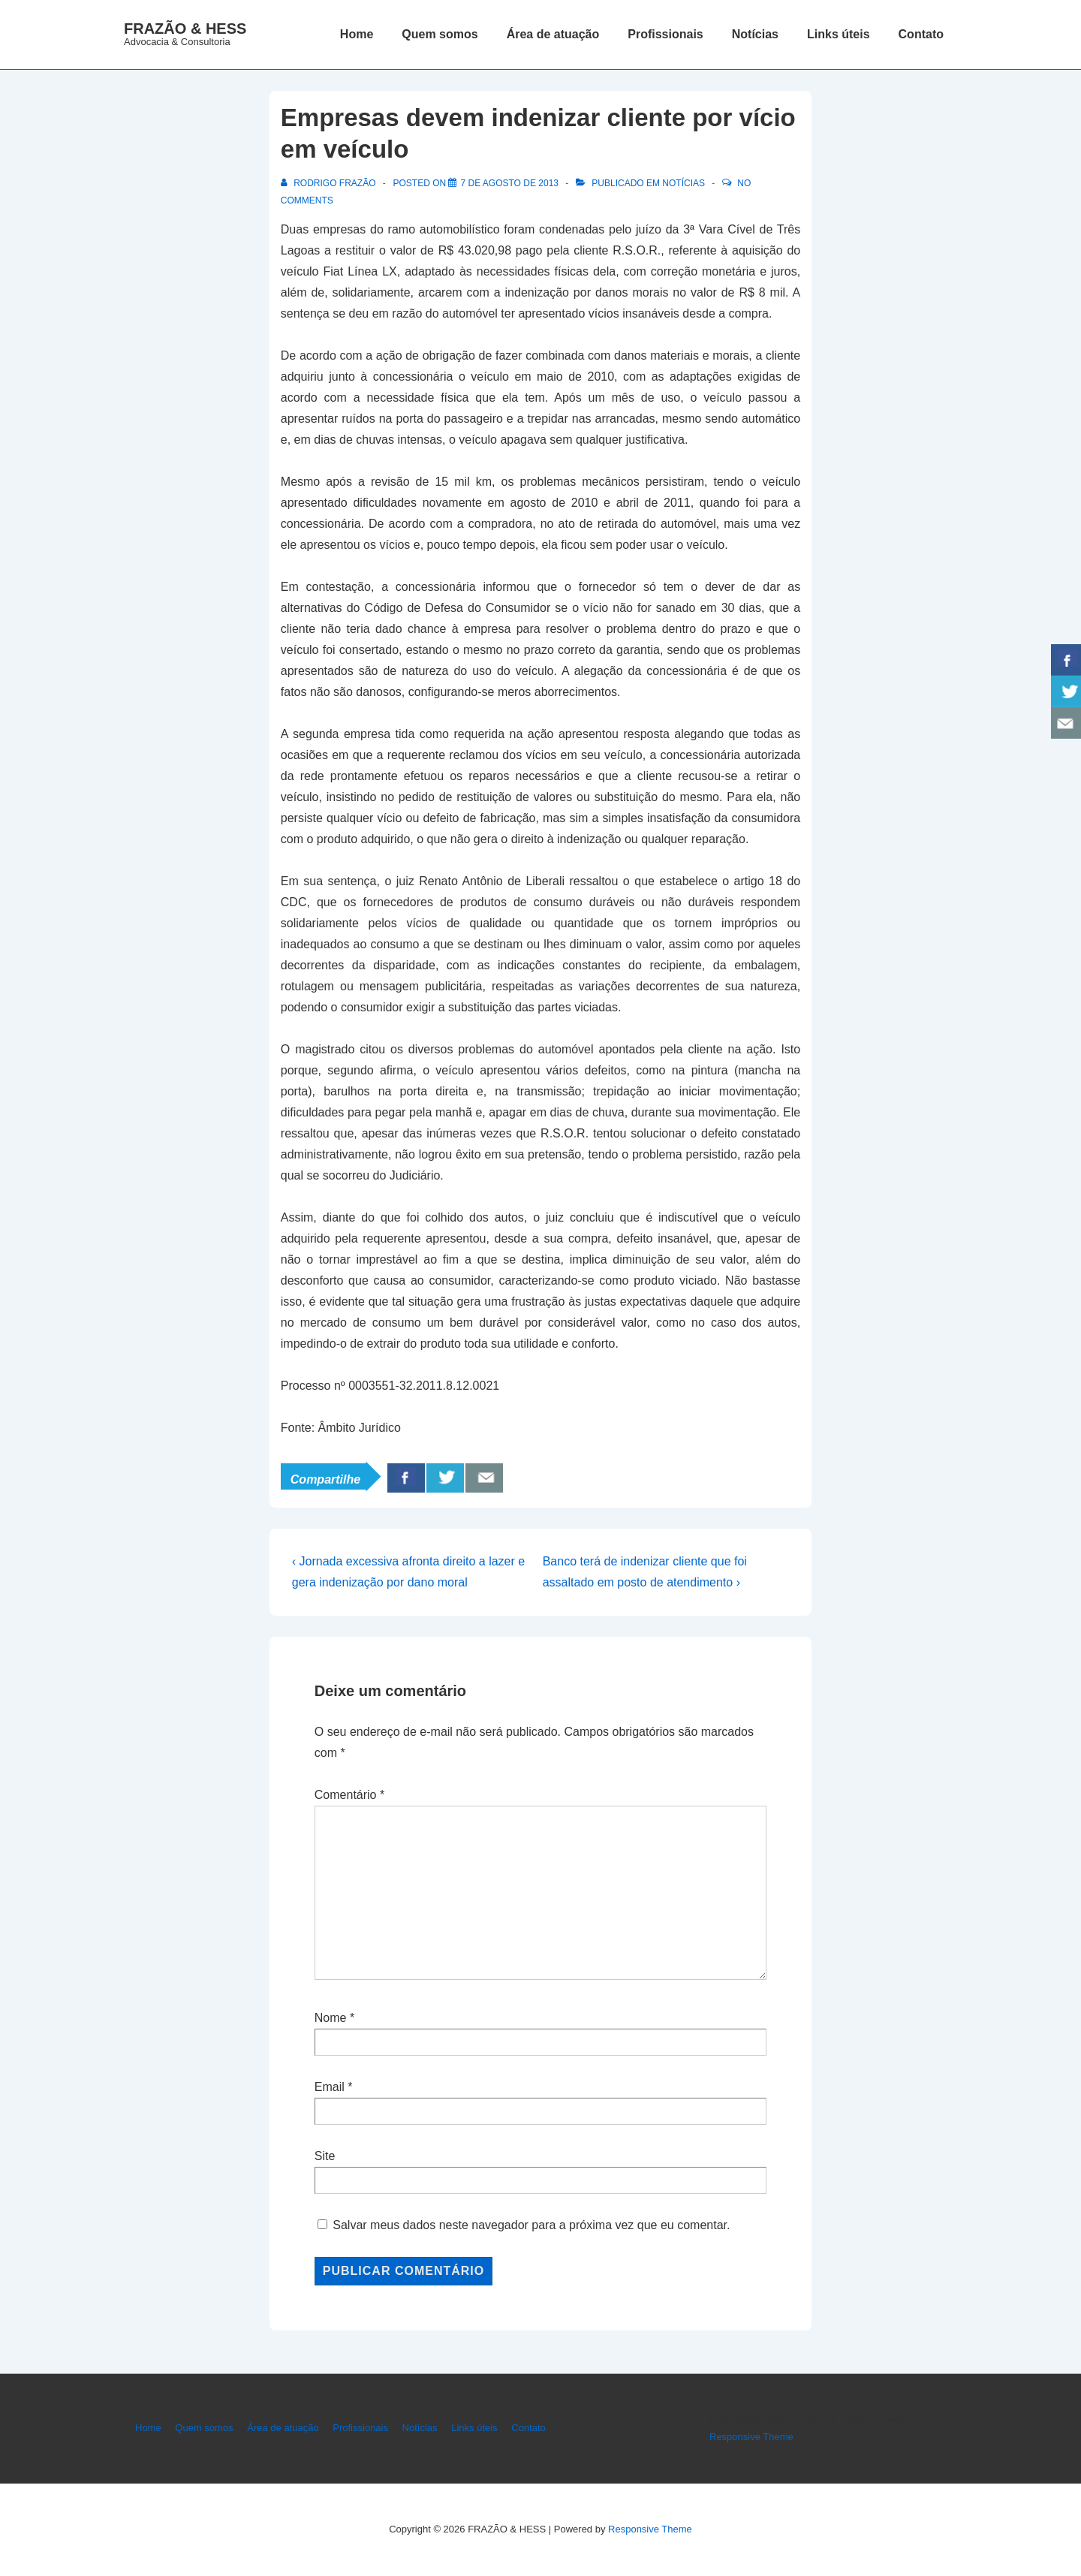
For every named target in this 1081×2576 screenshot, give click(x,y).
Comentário (349, 1794)
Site (325, 2156)
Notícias (755, 34)
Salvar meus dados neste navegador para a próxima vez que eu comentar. (531, 2225)
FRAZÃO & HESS (185, 28)
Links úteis (838, 34)
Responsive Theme (751, 2436)
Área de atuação (553, 34)
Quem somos (439, 34)
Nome (331, 2017)
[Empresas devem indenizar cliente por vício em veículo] (509, 183)
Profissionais (665, 34)
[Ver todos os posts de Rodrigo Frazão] (329, 183)
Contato (921, 34)
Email (330, 2086)
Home (356, 34)
